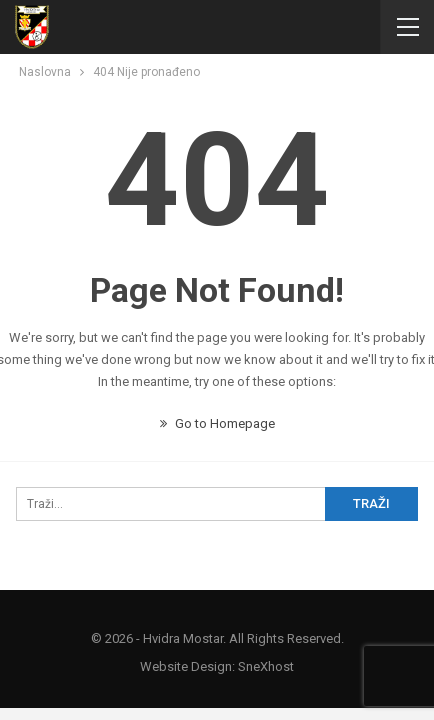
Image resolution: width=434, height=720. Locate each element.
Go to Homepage (217, 423)
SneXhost (266, 666)
